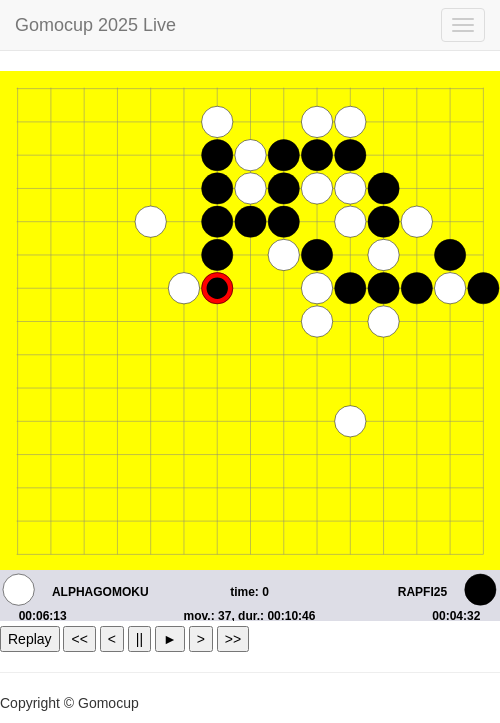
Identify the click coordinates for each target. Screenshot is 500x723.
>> (233, 639)
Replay (30, 639)
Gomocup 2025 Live (95, 25)
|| (139, 639)
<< (79, 639)
